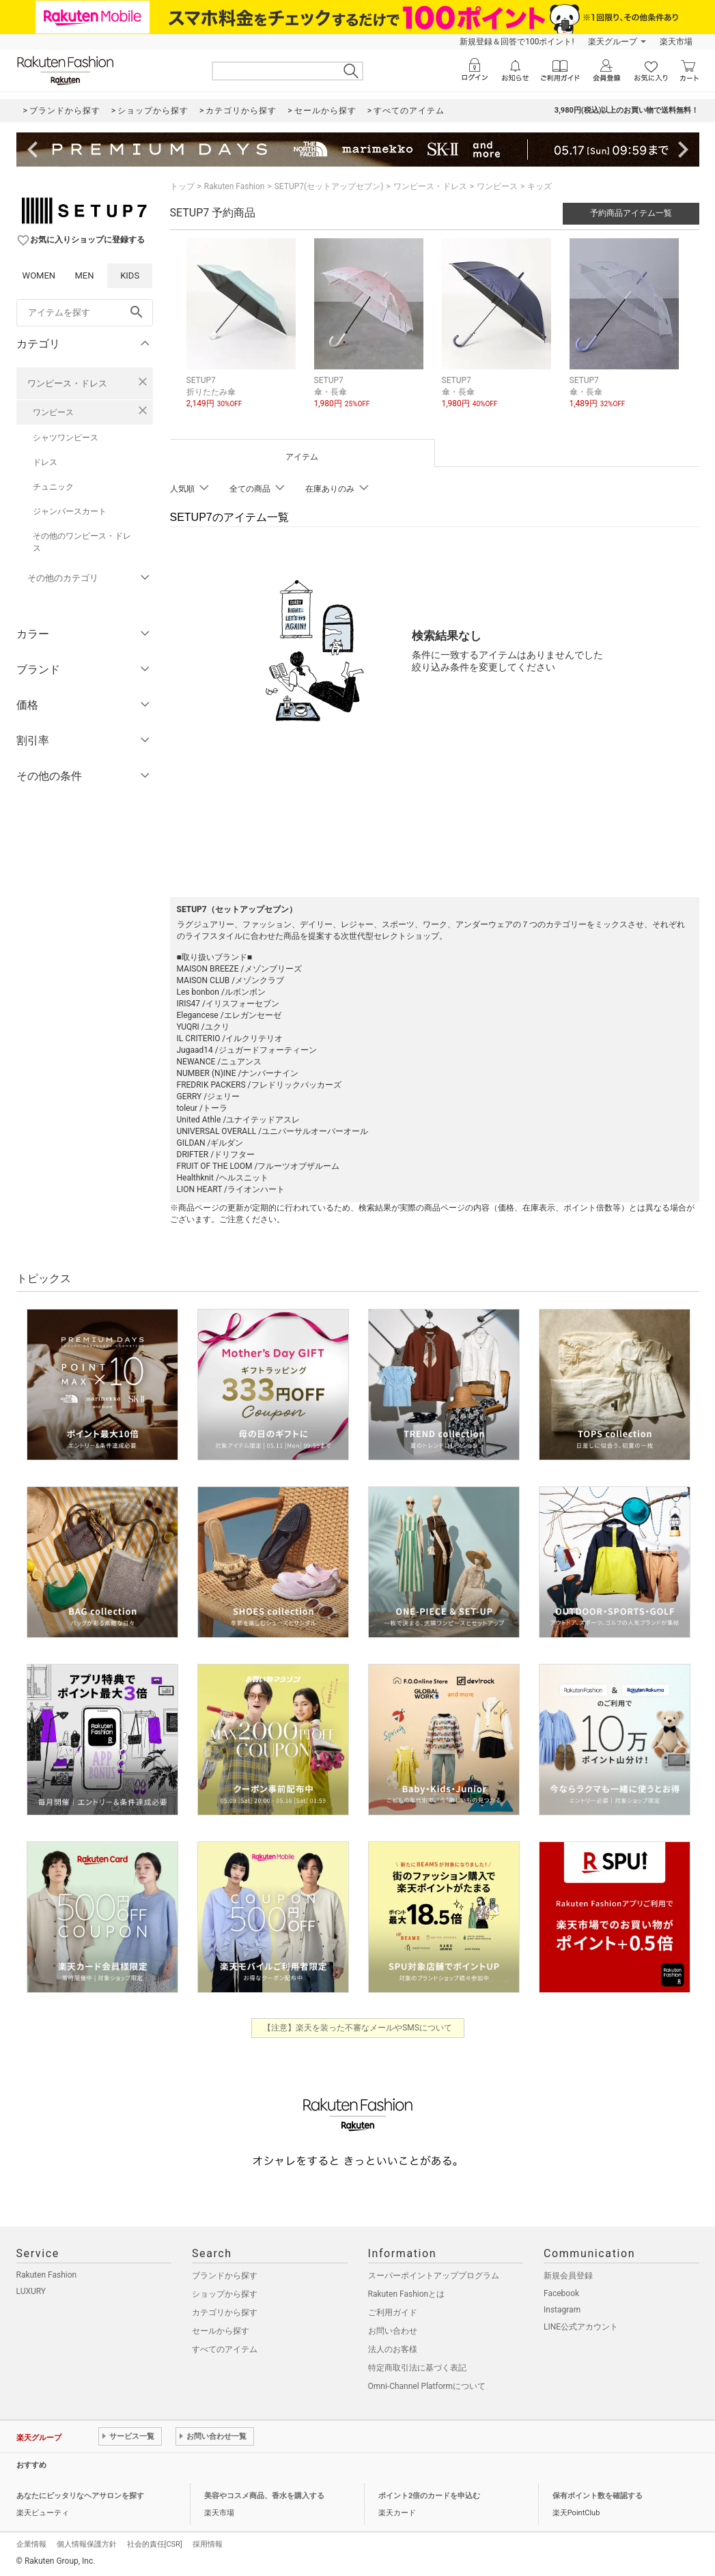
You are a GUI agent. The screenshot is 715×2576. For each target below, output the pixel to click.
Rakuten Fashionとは (406, 2294)
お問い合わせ (392, 2331)
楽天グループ (612, 41)
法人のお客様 (392, 2349)
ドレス (45, 462)
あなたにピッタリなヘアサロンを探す (80, 2495)
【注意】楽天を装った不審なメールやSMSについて (357, 2028)
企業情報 (31, 2544)
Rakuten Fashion (234, 186)
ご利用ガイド (392, 2312)
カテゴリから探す (224, 2312)
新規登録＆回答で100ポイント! (517, 41)
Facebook (561, 2293)
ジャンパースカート (70, 511)
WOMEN (39, 275)
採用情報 (208, 2544)
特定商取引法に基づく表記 (417, 2368)
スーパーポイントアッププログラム (433, 2275)
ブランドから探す (224, 2275)
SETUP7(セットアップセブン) (329, 186)
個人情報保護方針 (87, 2544)
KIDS (129, 275)
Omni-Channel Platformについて (427, 2386)
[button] (243, 333)
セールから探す (220, 2331)
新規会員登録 (568, 2275)
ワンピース (53, 412)
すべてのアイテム (224, 2349)
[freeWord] (84, 312)
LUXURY (31, 2291)
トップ (182, 186)
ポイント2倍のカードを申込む (429, 2495)
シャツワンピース (65, 437)
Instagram (562, 2310)
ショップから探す (224, 2294)
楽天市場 (676, 41)
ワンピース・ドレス (67, 383)
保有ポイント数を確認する (597, 2495)
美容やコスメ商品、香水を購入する (264, 2495)
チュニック (53, 487)
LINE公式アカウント (581, 2327)
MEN (84, 275)
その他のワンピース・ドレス (82, 542)
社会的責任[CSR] (154, 2544)
